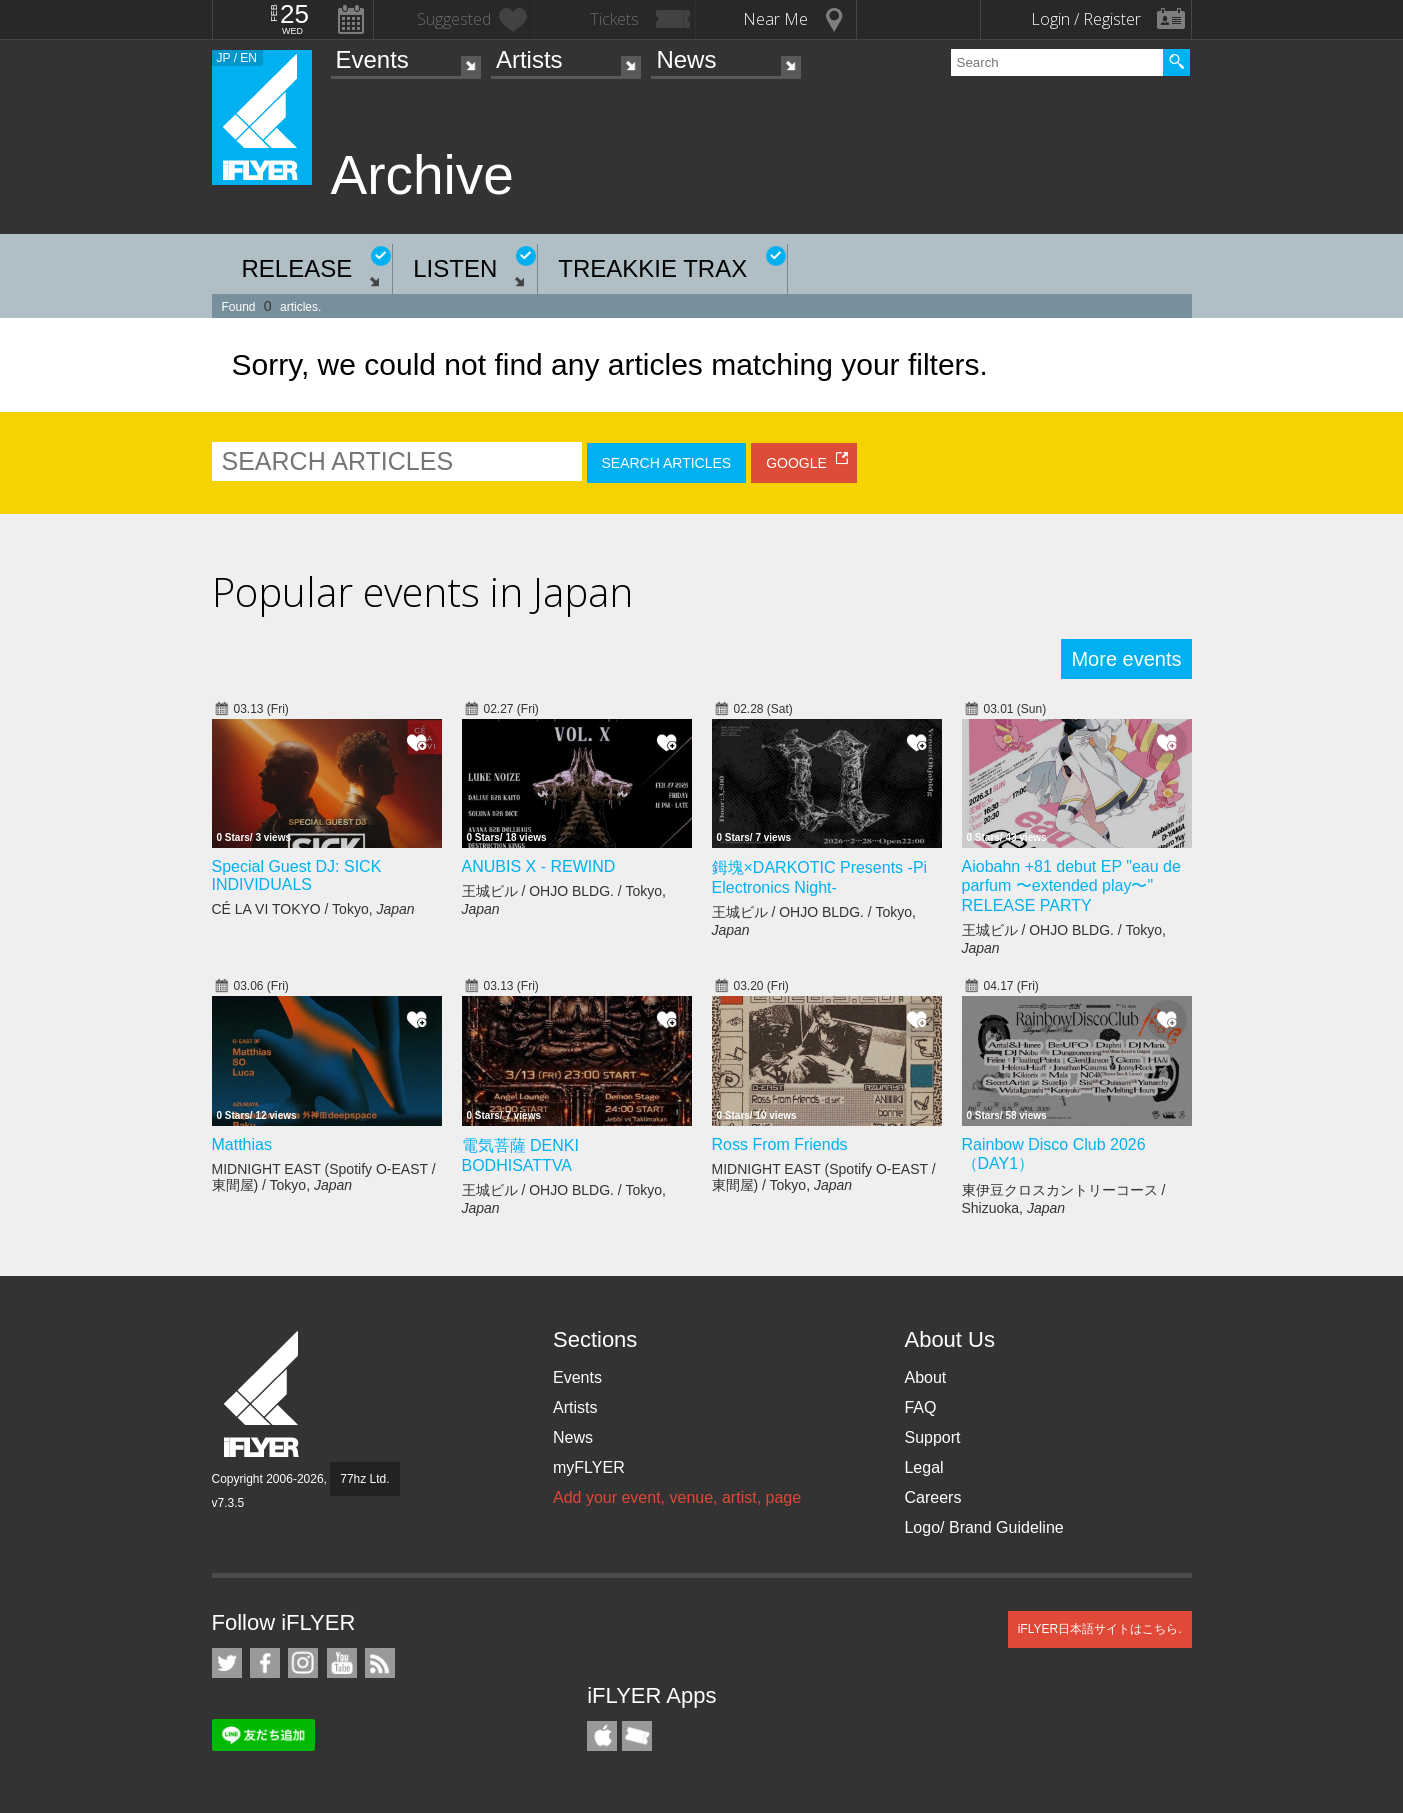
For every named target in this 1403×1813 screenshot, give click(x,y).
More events (1126, 659)
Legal (923, 1467)
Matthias (242, 1144)
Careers (932, 1497)
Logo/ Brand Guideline (983, 1527)
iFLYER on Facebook (265, 1663)
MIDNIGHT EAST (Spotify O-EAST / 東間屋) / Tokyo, (324, 1177)
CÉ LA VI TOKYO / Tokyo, (313, 909)
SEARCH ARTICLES (667, 463)
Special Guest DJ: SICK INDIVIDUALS (297, 875)
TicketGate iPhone (637, 1736)
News (686, 59)
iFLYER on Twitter (227, 1663)
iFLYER (263, 1394)
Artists (529, 59)
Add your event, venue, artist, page (677, 1497)
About (925, 1377)
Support (932, 1437)
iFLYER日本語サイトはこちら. (1100, 1629)
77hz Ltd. (364, 1479)
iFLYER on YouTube (342, 1663)
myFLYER (589, 1467)
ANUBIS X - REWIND (539, 866)
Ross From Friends (780, 1144)
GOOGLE (796, 463)
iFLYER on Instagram (303, 1663)
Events (372, 59)
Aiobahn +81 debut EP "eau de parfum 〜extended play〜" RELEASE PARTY (1071, 886)
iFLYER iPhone (602, 1736)
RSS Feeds (380, 1663)
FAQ (920, 1407)
